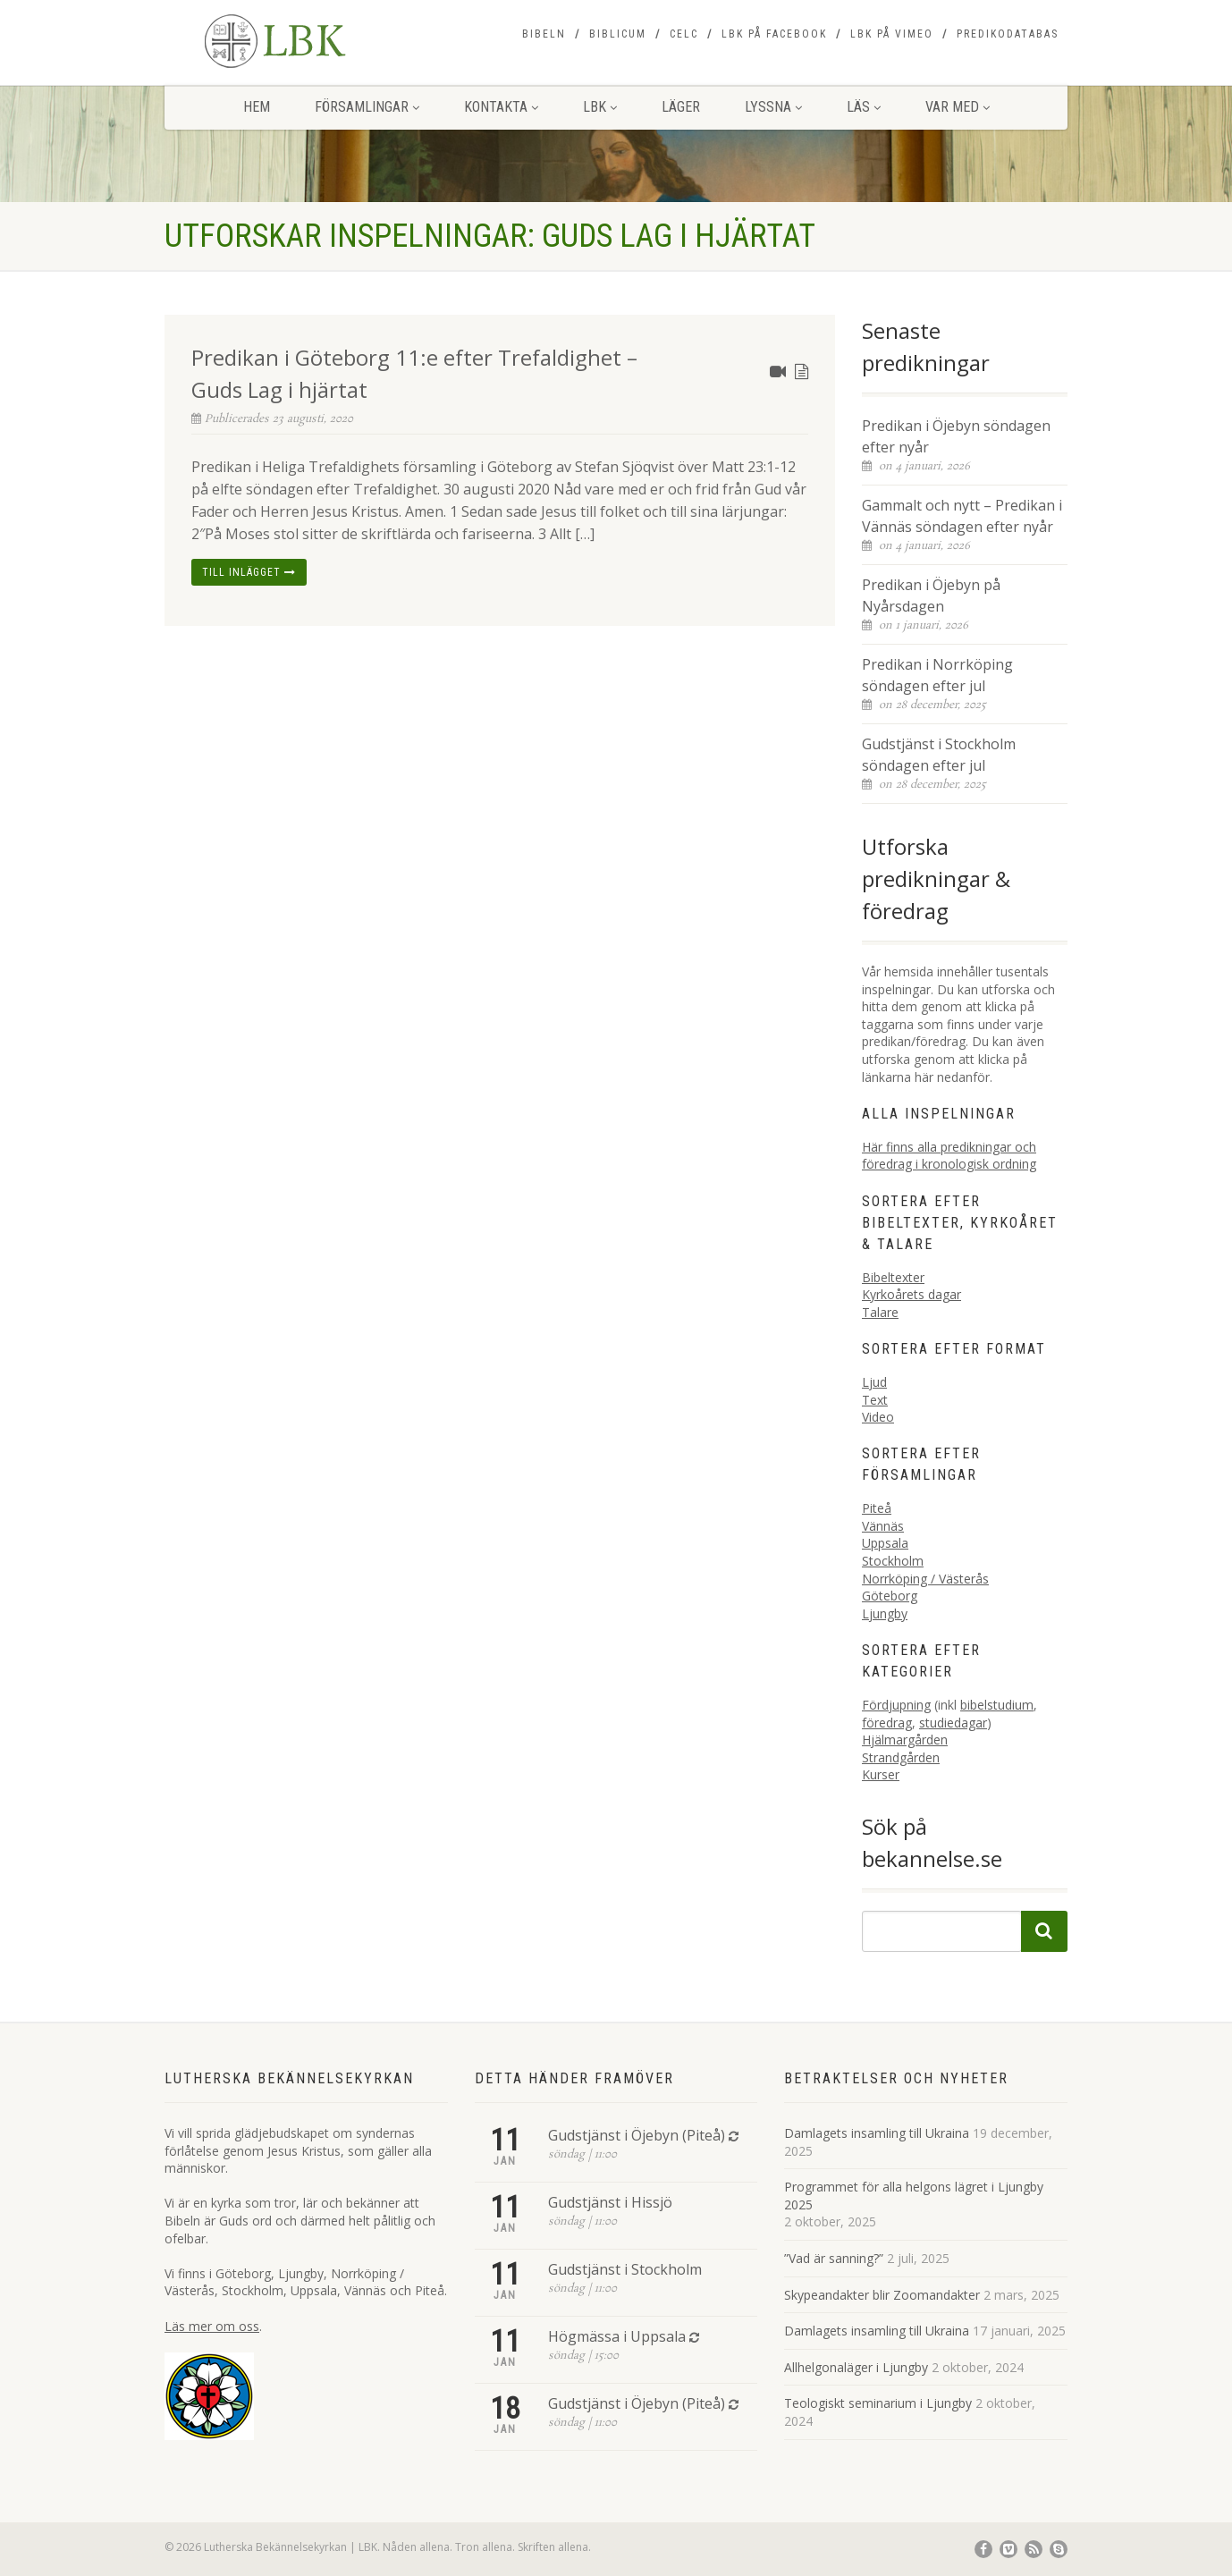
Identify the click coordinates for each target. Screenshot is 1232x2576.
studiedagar (953, 1722)
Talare (880, 1312)
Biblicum (617, 34)
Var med (957, 106)
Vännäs (883, 1525)
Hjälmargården (905, 1739)
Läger (681, 106)
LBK (600, 106)
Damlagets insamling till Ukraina (876, 2132)
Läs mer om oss (212, 2326)
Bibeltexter (893, 1277)
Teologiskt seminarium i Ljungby (878, 2402)
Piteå (876, 1507)
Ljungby (884, 1613)
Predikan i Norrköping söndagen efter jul (937, 675)
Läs (864, 106)
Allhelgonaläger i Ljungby (856, 2367)
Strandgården (901, 1757)
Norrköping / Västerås (925, 1578)
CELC (684, 34)
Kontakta (501, 106)
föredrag (887, 1722)
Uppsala (885, 1542)
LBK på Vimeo (891, 34)
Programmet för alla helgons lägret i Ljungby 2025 (913, 2195)
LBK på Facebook (774, 34)
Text (875, 1399)
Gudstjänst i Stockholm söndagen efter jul (939, 754)
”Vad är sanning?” (833, 2258)
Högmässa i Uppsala (617, 2336)
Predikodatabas (1008, 34)
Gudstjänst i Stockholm (625, 2269)
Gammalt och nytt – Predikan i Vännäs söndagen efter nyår (962, 515)
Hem (256, 106)
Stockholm (893, 1560)
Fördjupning (896, 1704)
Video (878, 1416)
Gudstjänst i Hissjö (610, 2202)
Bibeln (544, 34)
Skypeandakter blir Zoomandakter (882, 2294)
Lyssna (773, 106)
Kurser (880, 1774)
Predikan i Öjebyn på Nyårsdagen (931, 595)
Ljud (874, 1381)
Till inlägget (249, 572)
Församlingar (367, 106)
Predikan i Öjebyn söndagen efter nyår (956, 436)
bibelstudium (997, 1704)
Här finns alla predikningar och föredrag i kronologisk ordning (949, 1155)
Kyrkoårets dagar (911, 1294)
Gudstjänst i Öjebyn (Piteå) (636, 2135)
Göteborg (889, 1595)
